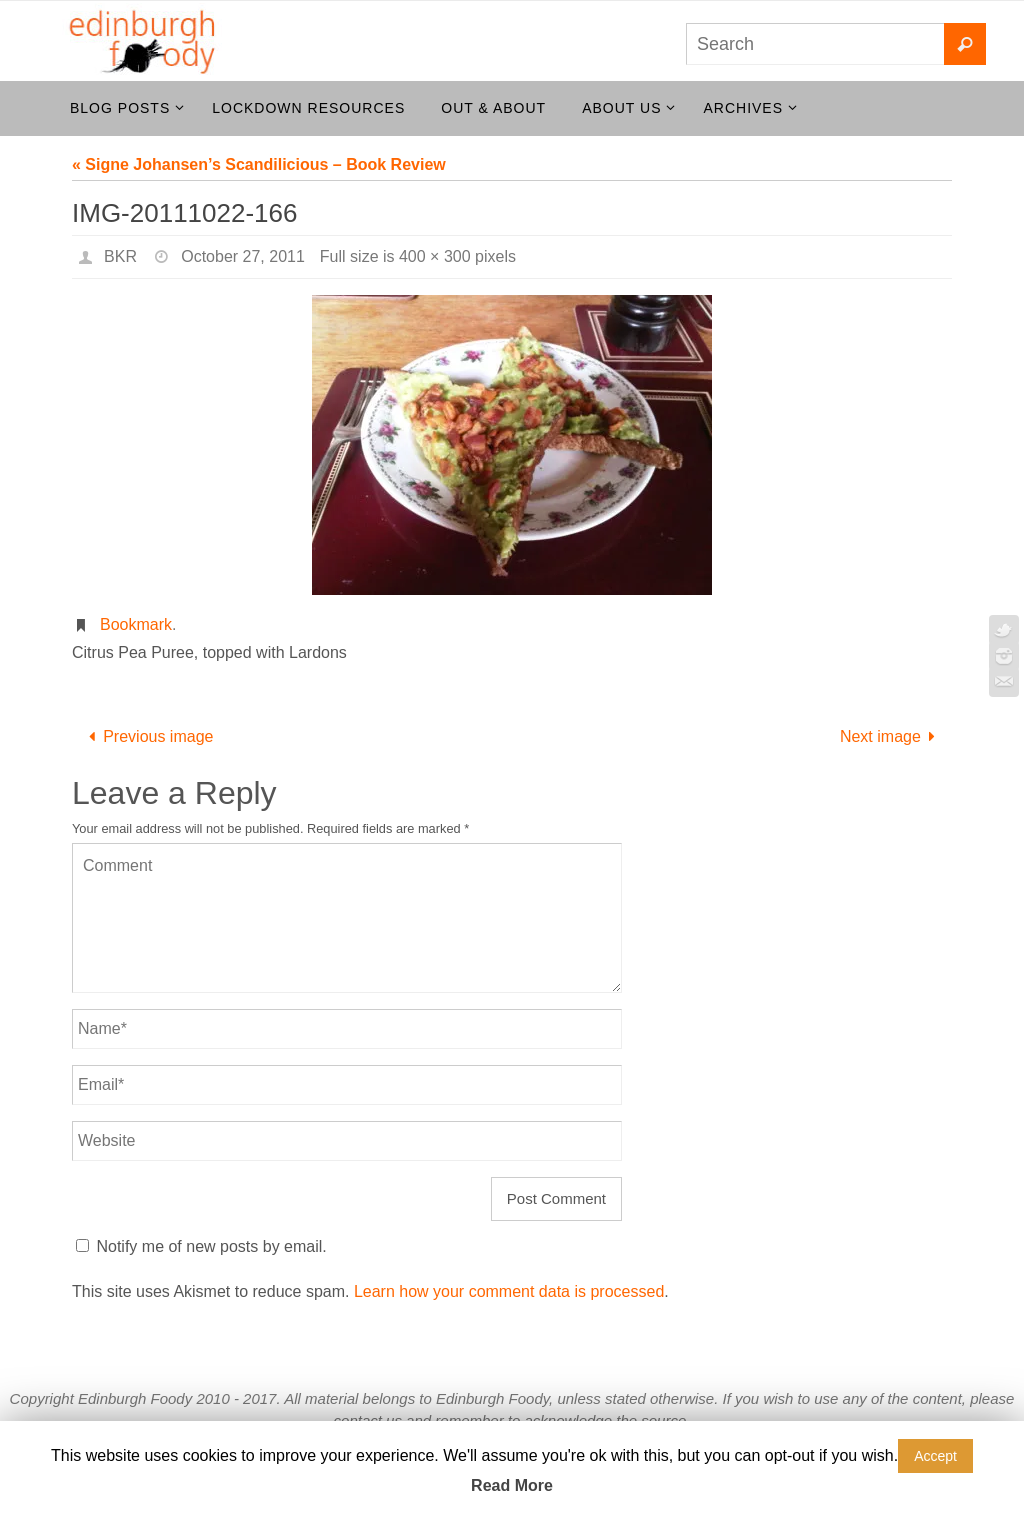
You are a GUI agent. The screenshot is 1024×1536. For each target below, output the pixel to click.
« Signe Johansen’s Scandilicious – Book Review (259, 164)
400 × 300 (435, 256)
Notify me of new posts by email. (211, 1246)
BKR (120, 256)
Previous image (147, 736)
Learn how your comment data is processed (509, 1291)
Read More (512, 1485)
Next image (891, 736)
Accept (935, 1456)
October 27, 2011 (243, 256)
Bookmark (136, 624)
